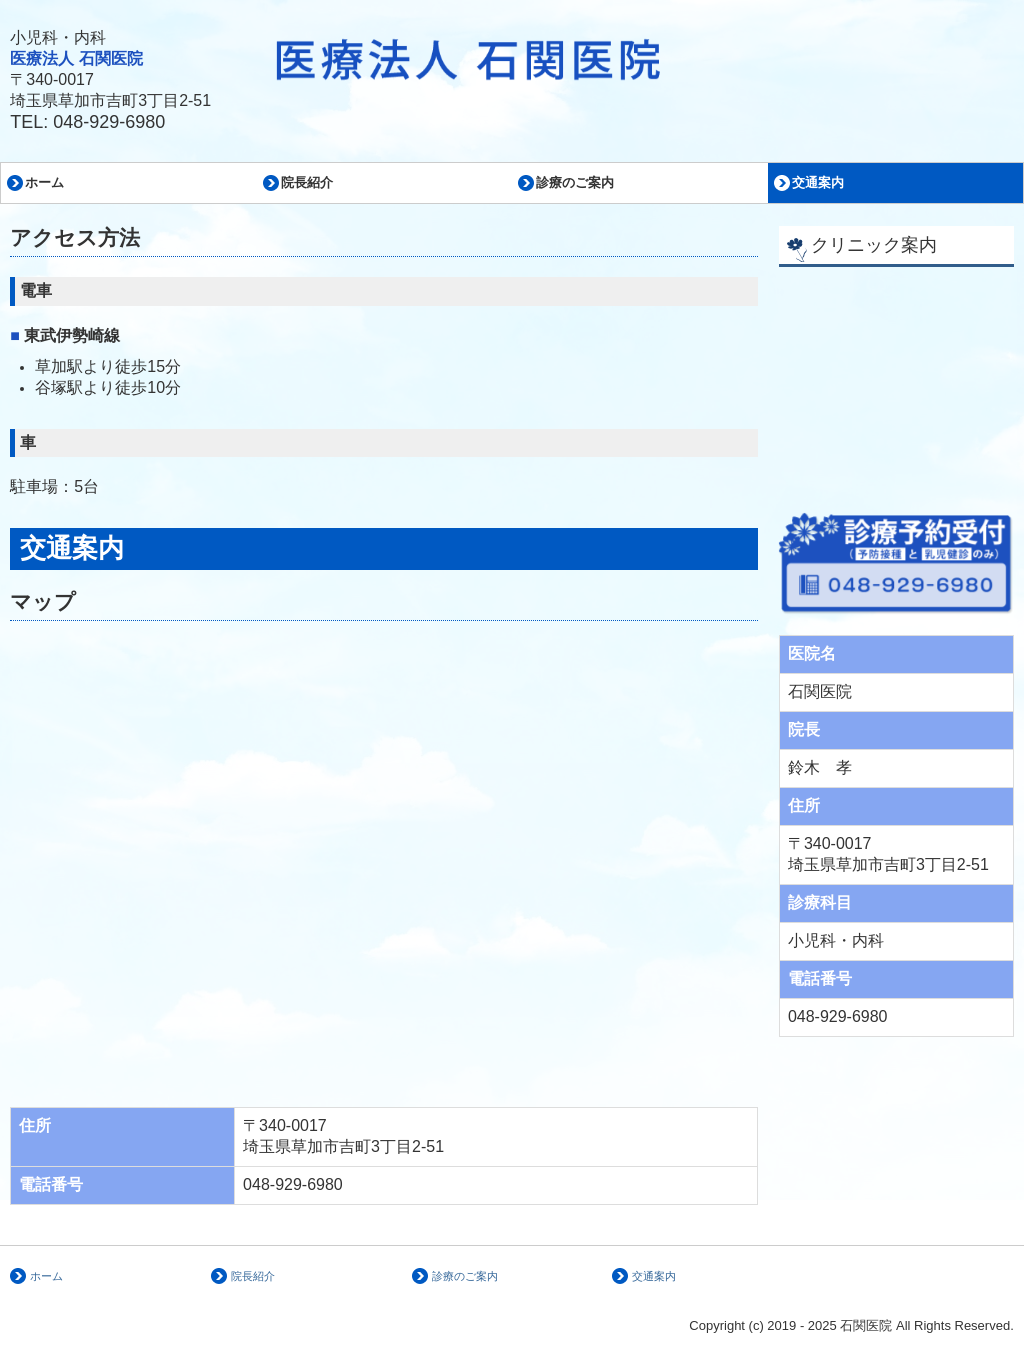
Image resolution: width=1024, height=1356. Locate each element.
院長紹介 (307, 182)
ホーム (44, 182)
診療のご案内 (575, 182)
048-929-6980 (109, 122)
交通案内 (818, 182)
